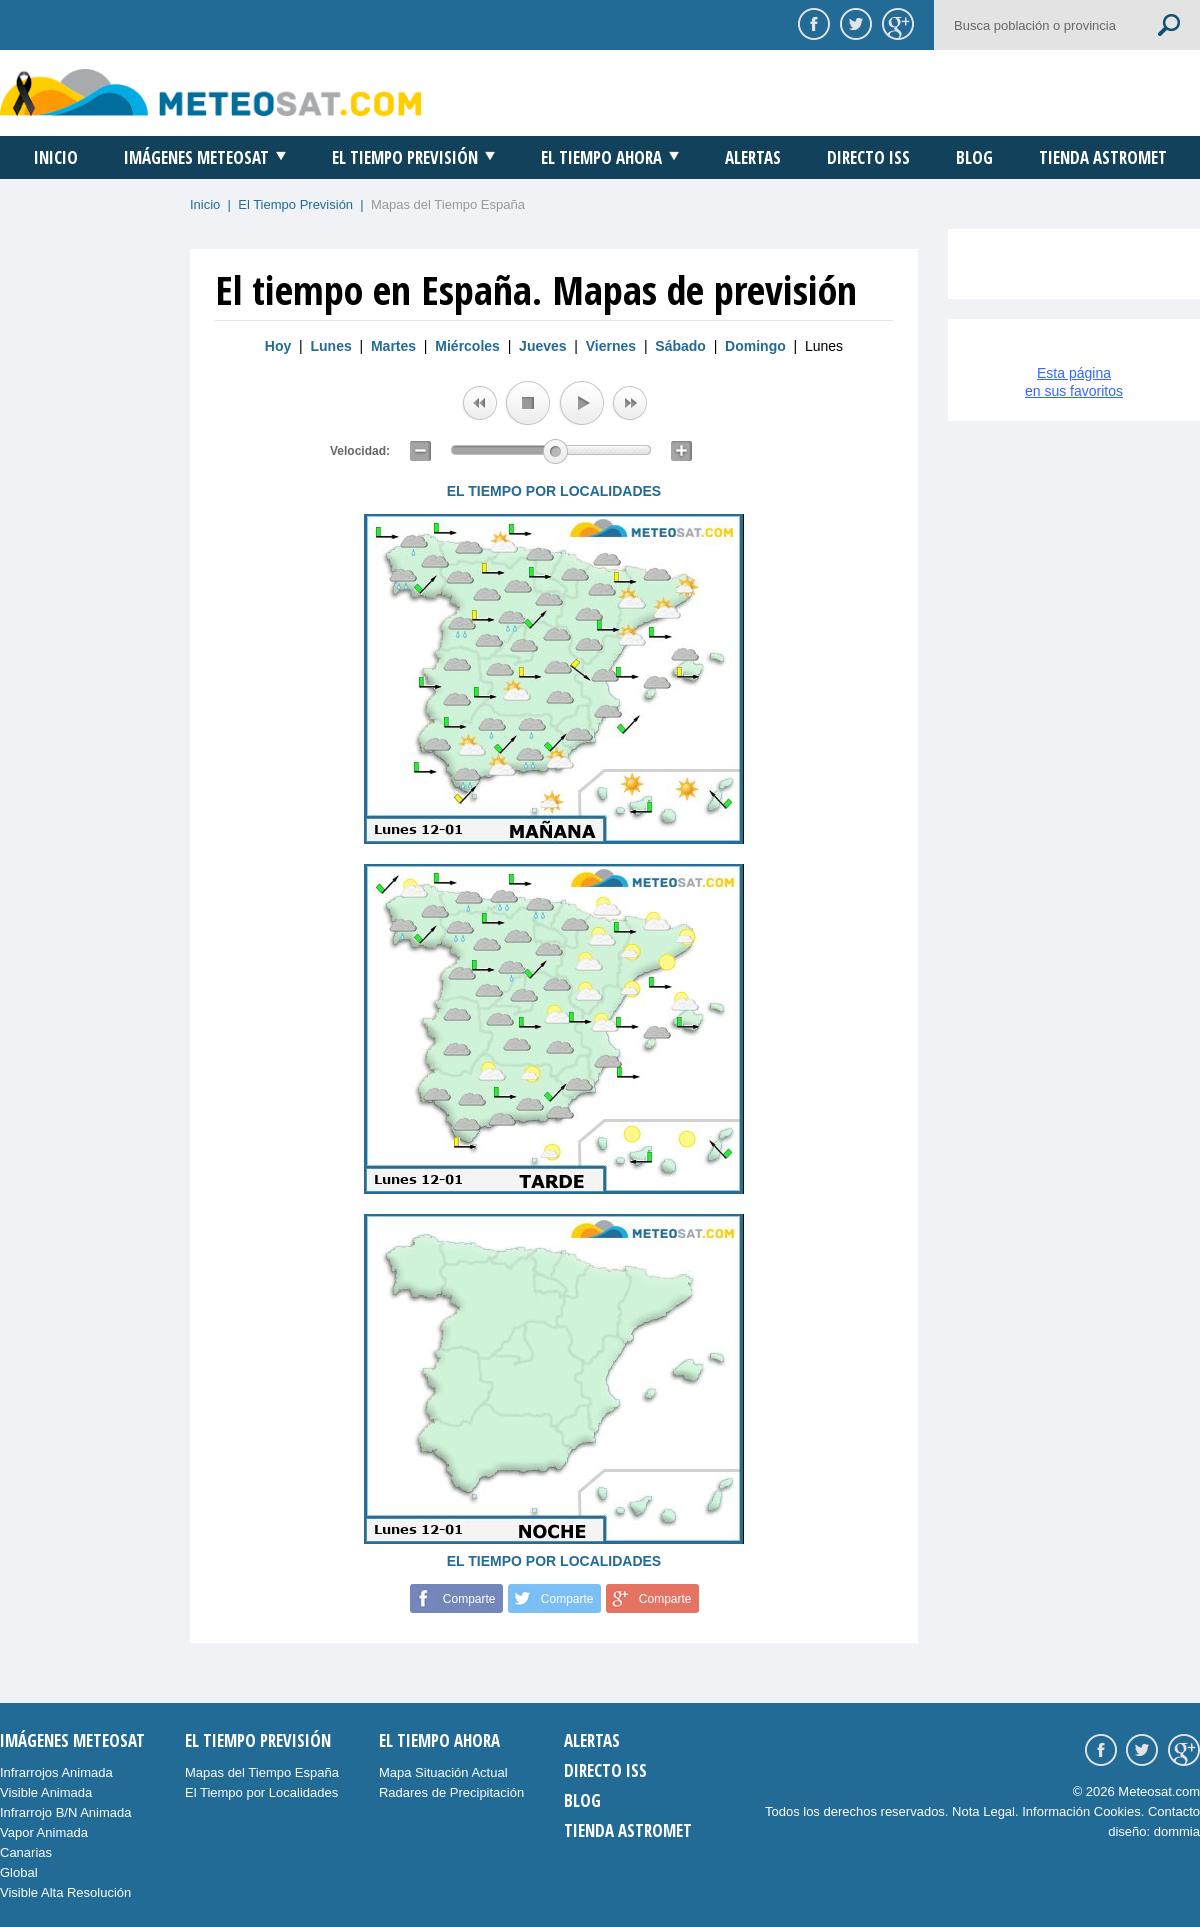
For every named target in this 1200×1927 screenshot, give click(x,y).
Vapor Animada (44, 1832)
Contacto (1174, 1811)
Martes (393, 346)
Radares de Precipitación (451, 1792)
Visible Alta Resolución (65, 1892)
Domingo (755, 346)
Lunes (331, 346)
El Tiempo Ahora (601, 157)
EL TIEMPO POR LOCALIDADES (554, 491)
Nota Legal (983, 1811)
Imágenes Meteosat (196, 157)
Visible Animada (46, 1792)
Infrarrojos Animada (56, 1772)
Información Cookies (1081, 1811)
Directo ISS (868, 157)
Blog (974, 157)
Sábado (680, 346)
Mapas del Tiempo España (262, 1772)
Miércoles (467, 346)
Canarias (26, 1852)
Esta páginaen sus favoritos (1074, 382)
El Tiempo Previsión (405, 157)
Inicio (56, 157)
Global (19, 1872)
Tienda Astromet (1103, 157)
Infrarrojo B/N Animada (66, 1812)
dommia (1177, 1831)
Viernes (611, 346)
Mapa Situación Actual (443, 1772)
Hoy (278, 346)
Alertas (753, 157)
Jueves (542, 346)
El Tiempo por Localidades (261, 1792)
